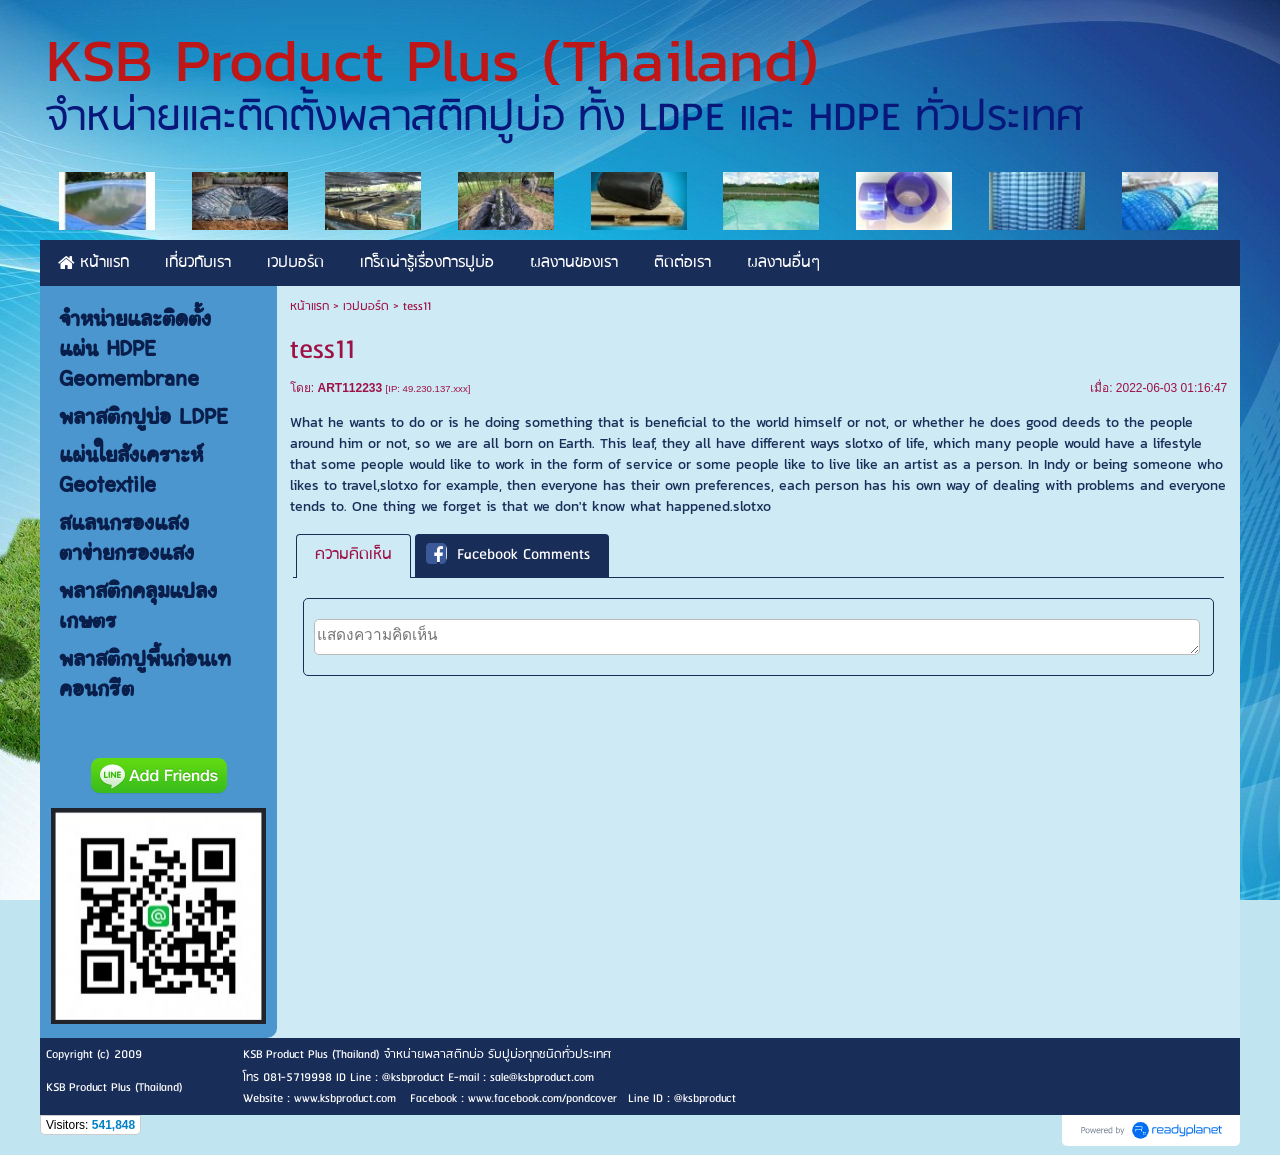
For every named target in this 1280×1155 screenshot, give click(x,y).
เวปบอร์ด (366, 306)
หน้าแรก (309, 306)
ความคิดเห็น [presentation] (353, 555)
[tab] (353, 555)
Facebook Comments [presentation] (508, 556)
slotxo (864, 443)
